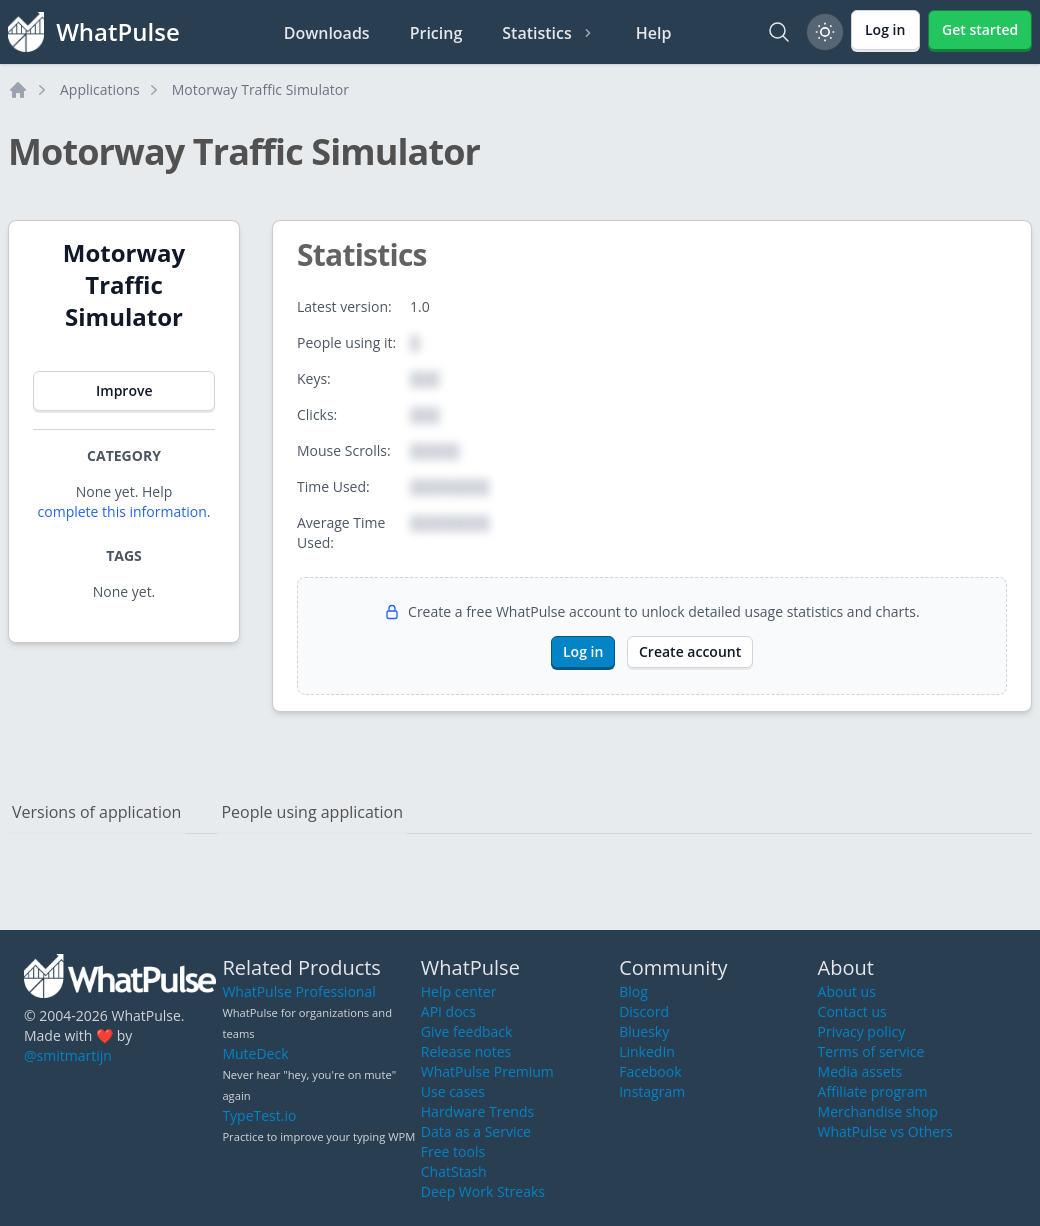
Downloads (327, 33)
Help (654, 33)
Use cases (453, 1091)
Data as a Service (476, 1131)
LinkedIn (647, 1051)
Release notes (466, 1051)
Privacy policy (862, 1031)
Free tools (453, 1151)
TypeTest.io (259, 1115)
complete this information (122, 511)
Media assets (860, 1071)
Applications (100, 89)
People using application (312, 812)
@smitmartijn (68, 1055)
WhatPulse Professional (298, 991)
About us (847, 991)
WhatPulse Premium (487, 1071)
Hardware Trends (477, 1111)
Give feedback (467, 1031)
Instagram (652, 1091)
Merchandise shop (878, 1111)
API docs (448, 1011)
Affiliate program (873, 1091)
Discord (644, 1011)
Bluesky (644, 1031)
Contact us (852, 1011)
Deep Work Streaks (483, 1191)
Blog (633, 991)
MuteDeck (255, 1053)
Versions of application (96, 812)
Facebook (650, 1071)
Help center (459, 991)
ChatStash (454, 1171)
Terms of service (871, 1051)
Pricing (436, 33)
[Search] (779, 32)
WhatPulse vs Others (885, 1131)
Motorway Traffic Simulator (260, 89)
